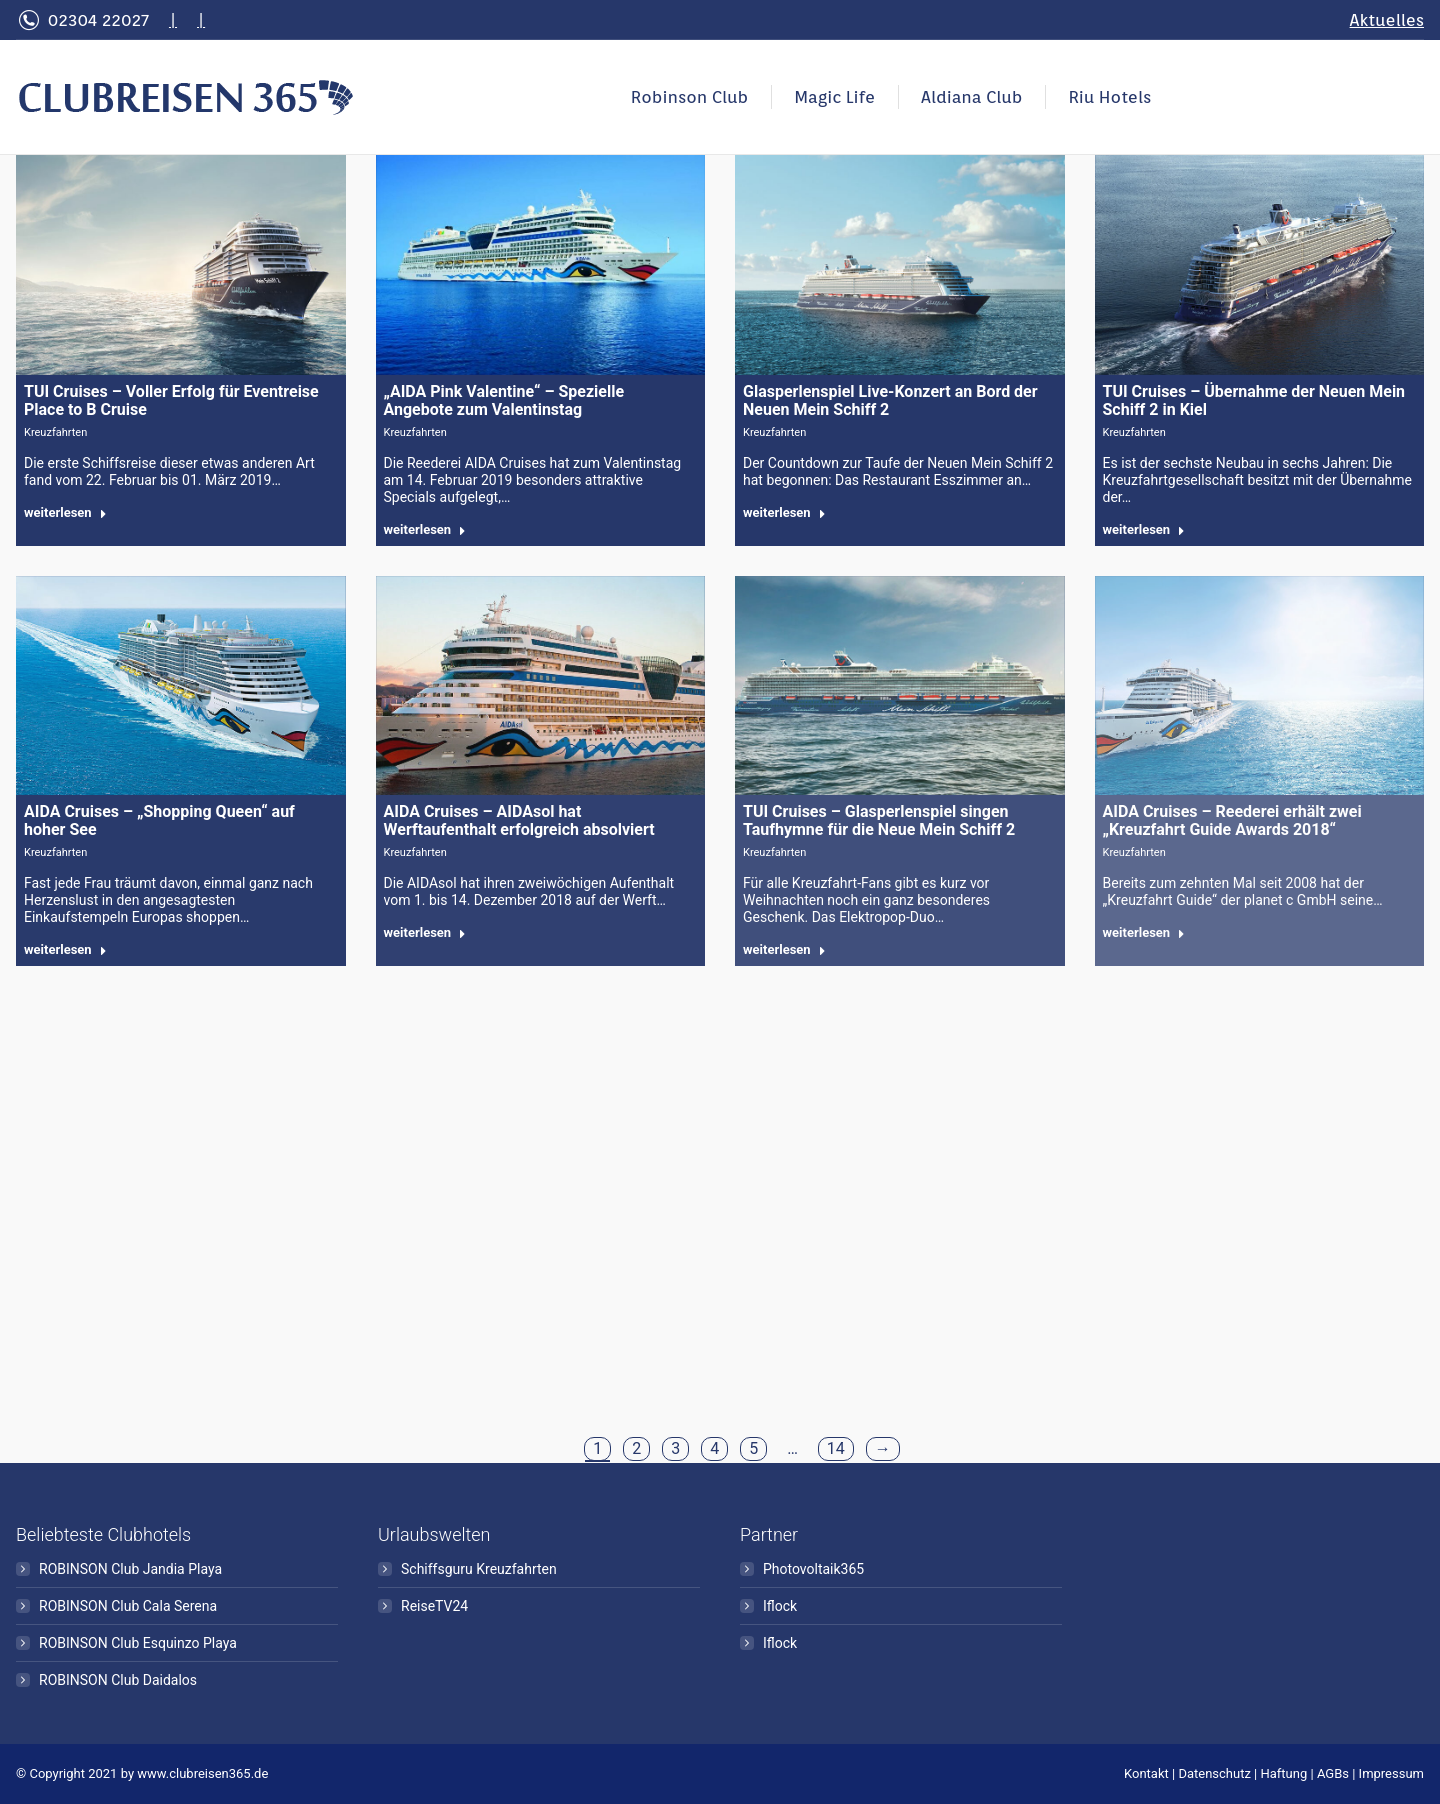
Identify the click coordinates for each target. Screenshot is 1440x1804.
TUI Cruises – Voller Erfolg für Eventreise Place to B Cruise (171, 400)
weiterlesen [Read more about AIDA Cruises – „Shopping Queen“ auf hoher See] (65, 949)
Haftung (1284, 1773)
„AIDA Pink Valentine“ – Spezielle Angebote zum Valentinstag (504, 400)
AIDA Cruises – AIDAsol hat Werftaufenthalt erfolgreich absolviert (519, 820)
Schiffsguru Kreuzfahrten (479, 1569)
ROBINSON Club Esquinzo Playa (138, 1643)
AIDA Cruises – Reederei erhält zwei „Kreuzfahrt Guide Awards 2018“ (1232, 820)
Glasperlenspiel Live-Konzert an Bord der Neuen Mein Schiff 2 (890, 400)
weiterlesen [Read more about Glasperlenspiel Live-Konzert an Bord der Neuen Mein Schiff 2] (784, 512)
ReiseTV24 (434, 1606)
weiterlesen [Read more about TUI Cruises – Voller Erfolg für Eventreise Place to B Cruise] (65, 512)
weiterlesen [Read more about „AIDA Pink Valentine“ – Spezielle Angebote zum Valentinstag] (425, 529)
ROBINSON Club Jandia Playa (130, 1569)
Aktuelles (1387, 20)
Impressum (1391, 1773)
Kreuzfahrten (55, 433)
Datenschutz (1214, 1773)
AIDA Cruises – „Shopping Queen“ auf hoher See (159, 820)
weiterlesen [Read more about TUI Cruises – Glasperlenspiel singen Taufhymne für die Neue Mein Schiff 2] (784, 949)
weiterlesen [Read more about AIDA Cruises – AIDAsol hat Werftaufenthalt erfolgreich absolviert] (425, 932)
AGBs (1333, 1773)
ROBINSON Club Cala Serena (128, 1606)
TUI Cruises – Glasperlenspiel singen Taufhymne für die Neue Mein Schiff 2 (879, 820)
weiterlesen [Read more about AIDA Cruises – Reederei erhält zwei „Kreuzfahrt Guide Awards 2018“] (1144, 932)
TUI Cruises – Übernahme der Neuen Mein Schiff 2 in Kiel (1254, 400)
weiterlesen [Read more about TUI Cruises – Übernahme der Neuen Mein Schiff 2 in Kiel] (1144, 529)
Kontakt (1146, 1773)
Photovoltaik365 (813, 1569)
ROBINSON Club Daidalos (118, 1680)
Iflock (780, 1606)
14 (836, 1448)
